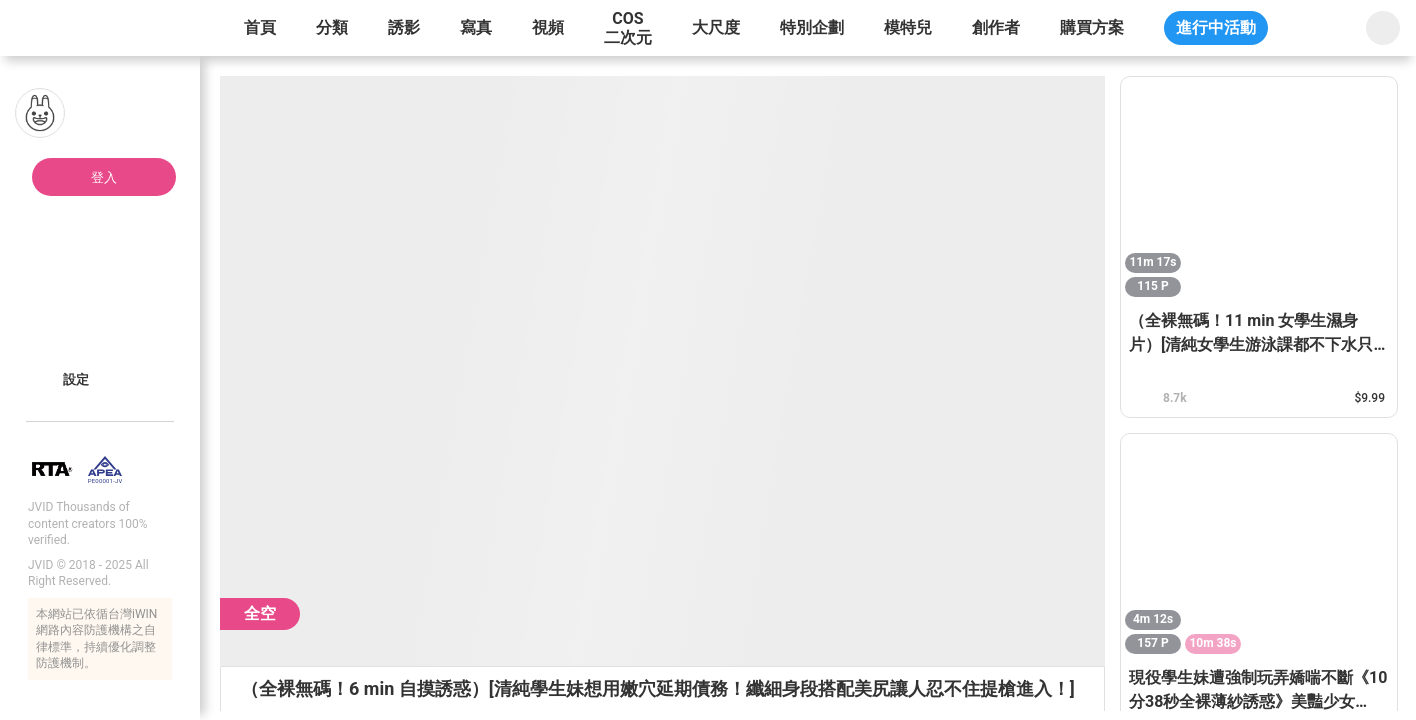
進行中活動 (1216, 27)
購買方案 (1092, 27)
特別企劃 (812, 27)
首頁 (260, 27)
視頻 (548, 27)
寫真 (476, 27)
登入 (104, 177)
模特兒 (908, 27)
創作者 (996, 27)
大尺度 (716, 27)
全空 (260, 613)
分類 (332, 27)
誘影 (404, 27)
